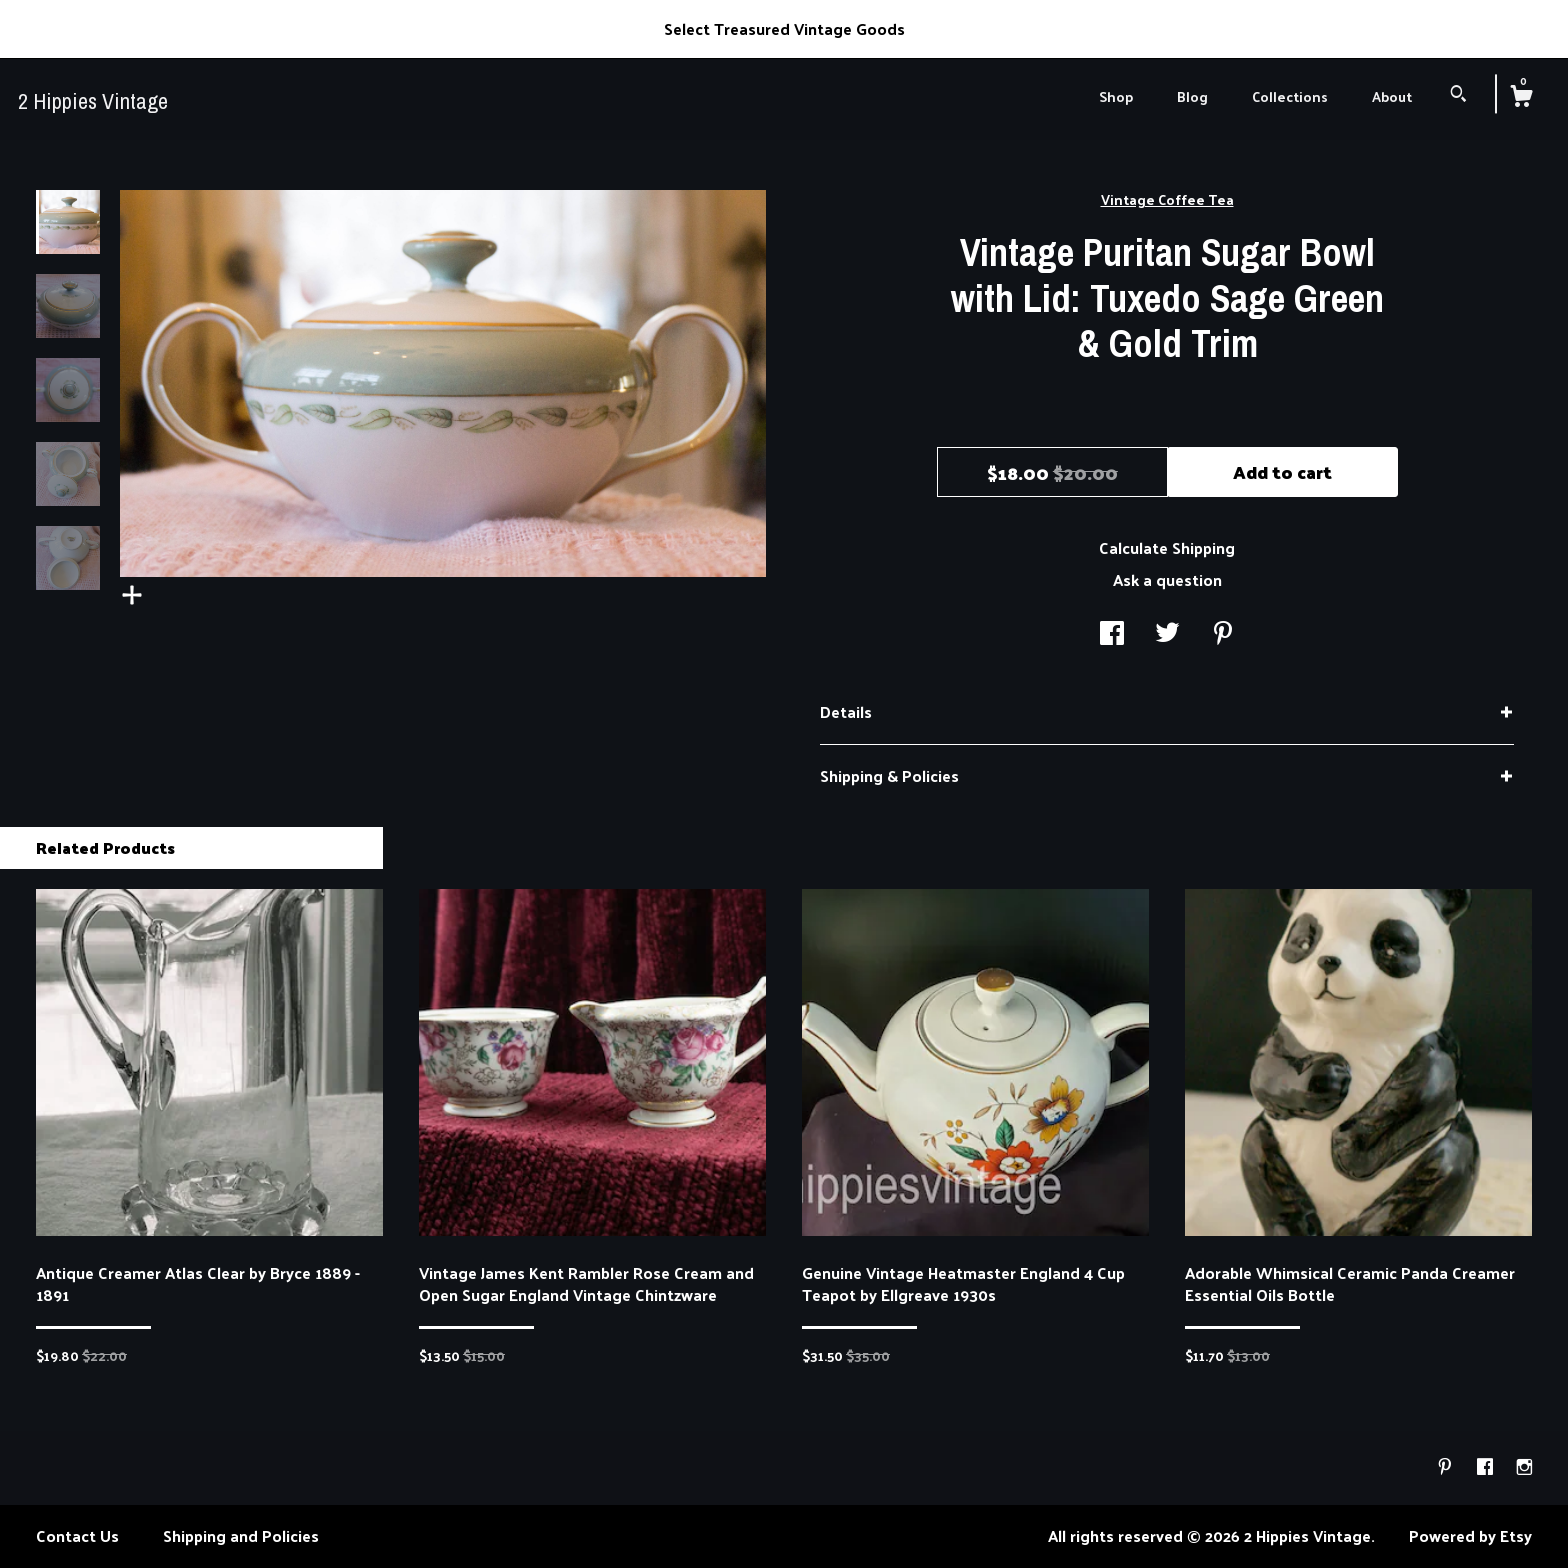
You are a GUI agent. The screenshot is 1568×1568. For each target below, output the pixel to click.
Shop (1116, 96)
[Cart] (1521, 98)
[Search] (1458, 95)
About (1392, 96)
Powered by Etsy (1470, 1535)
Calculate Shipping (1167, 547)
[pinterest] (1447, 1466)
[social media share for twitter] (1167, 633)
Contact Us (77, 1535)
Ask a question (1167, 579)
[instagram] (1524, 1466)
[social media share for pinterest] (1223, 633)
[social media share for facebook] (1112, 633)
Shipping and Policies (241, 1535)
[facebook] (1487, 1466)
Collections (1290, 96)
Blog (1192, 96)
